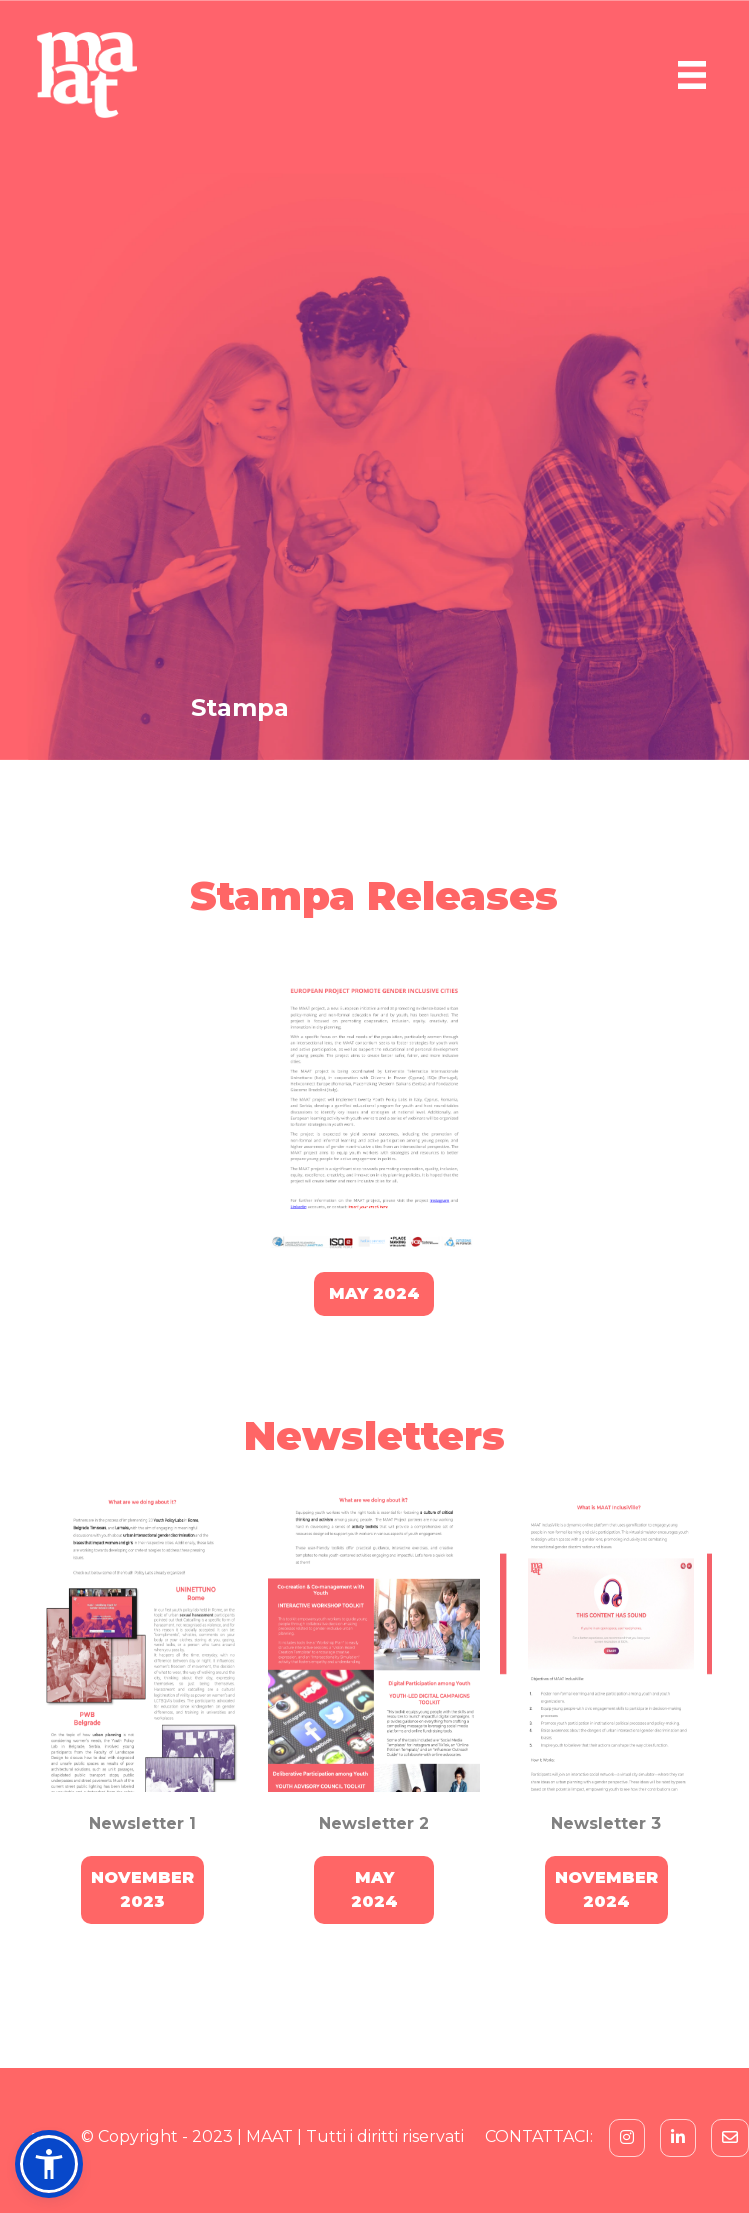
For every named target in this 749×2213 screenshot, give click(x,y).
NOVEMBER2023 (142, 1889)
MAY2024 (374, 1889)
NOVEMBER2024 (606, 1889)
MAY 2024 (374, 1293)
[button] (49, 2164)
